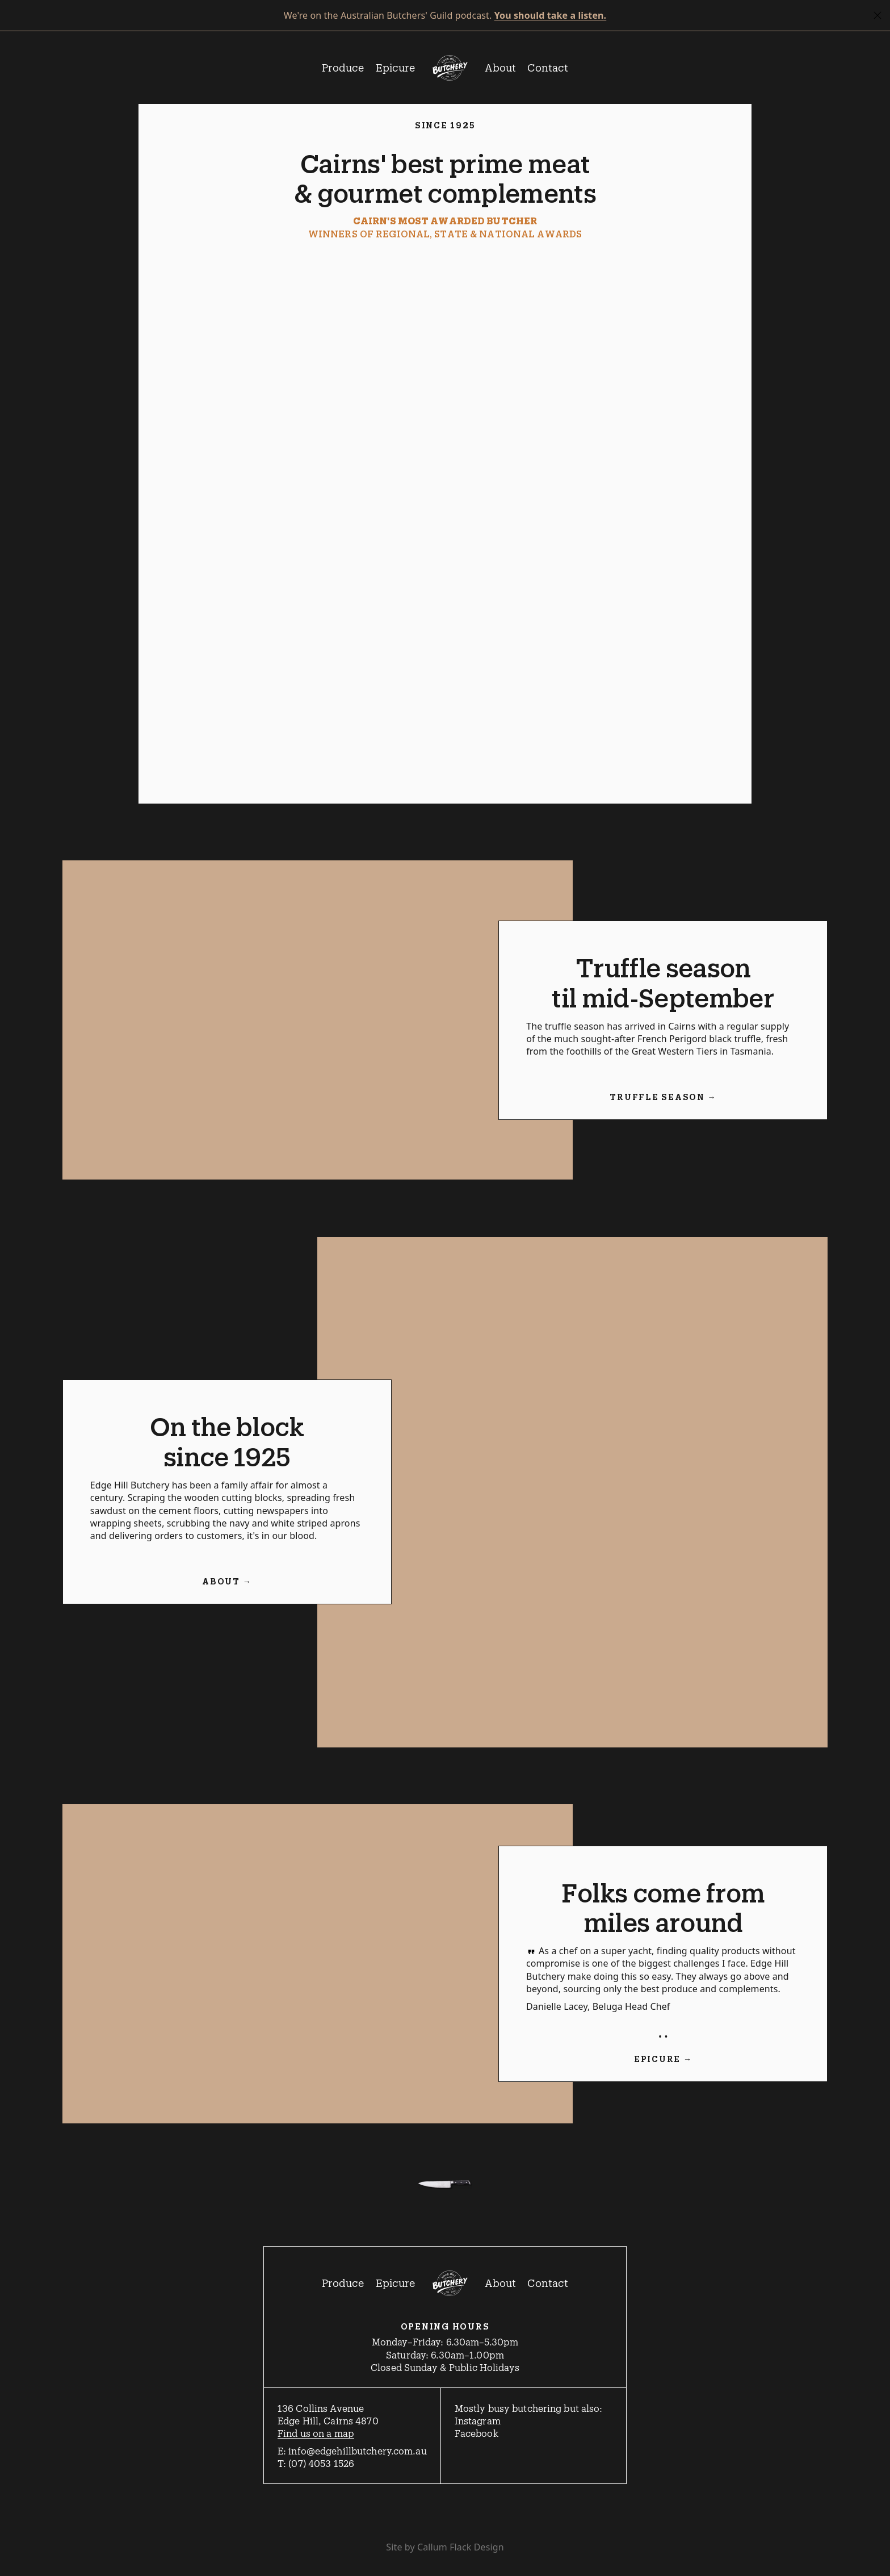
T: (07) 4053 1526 (316, 2463)
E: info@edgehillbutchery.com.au (352, 2450)
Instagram (478, 2420)
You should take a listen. (550, 15)
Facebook (476, 2433)
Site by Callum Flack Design (444, 2547)
